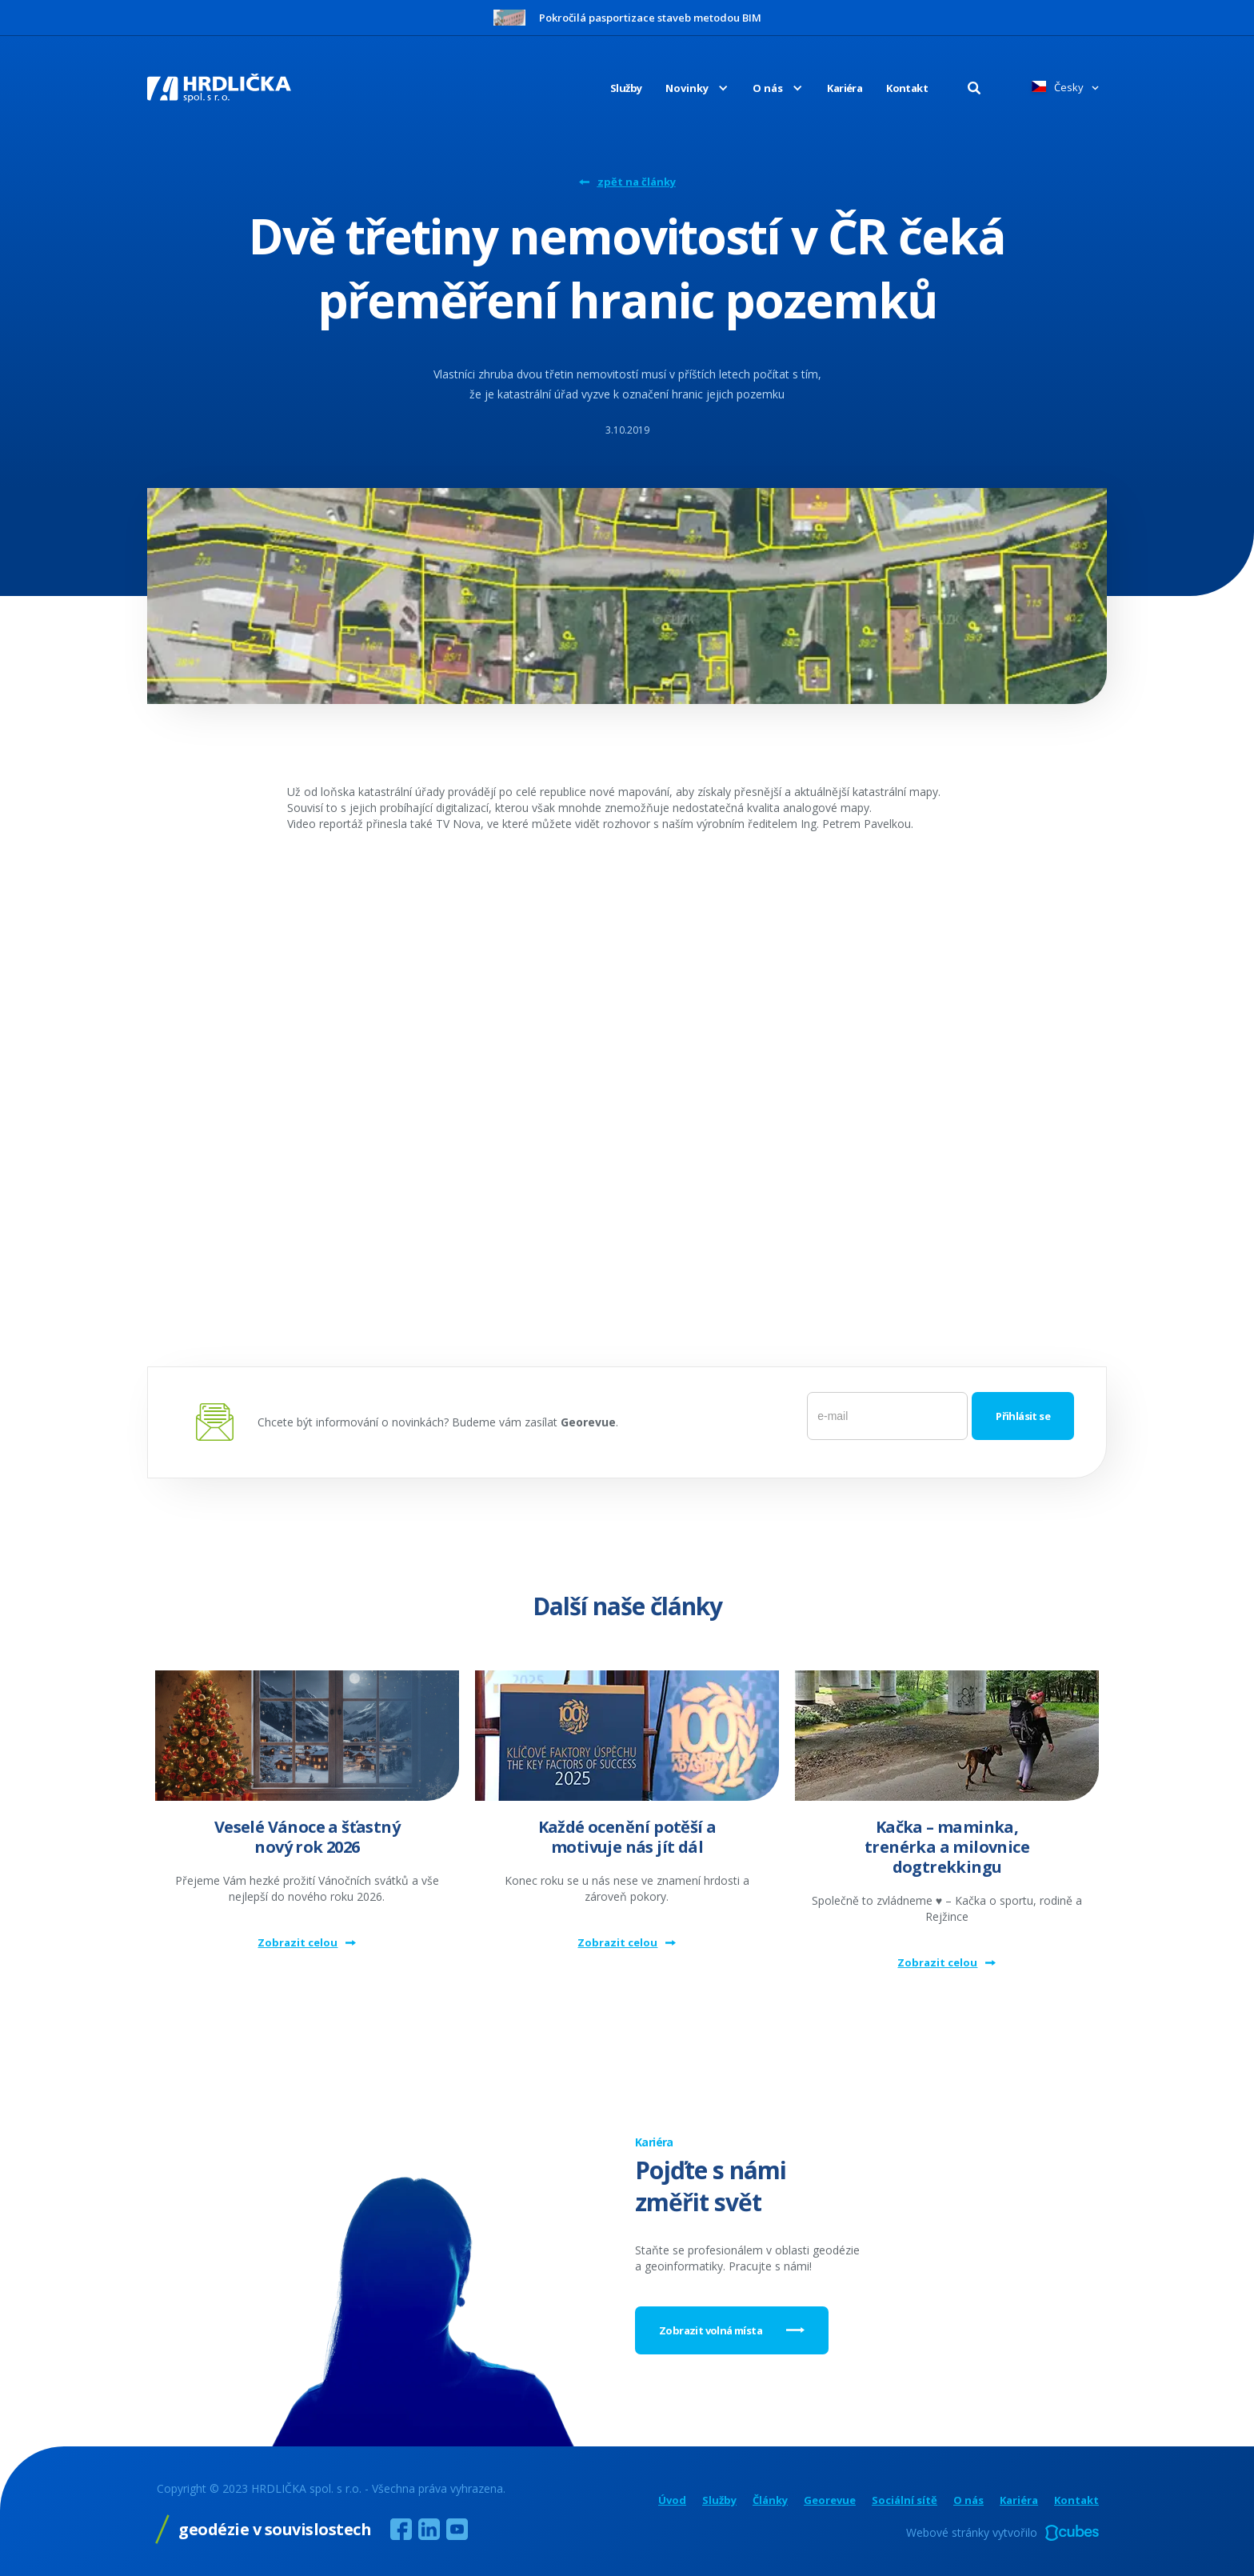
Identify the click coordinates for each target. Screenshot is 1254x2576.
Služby (625, 88)
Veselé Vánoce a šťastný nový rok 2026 (307, 1837)
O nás (968, 2500)
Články (770, 2500)
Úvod (672, 2500)
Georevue (830, 2500)
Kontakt (907, 88)
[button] (685, 88)
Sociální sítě (904, 2500)
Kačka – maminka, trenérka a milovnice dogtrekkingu (947, 1847)
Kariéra (844, 88)
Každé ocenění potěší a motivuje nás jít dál (627, 1837)
